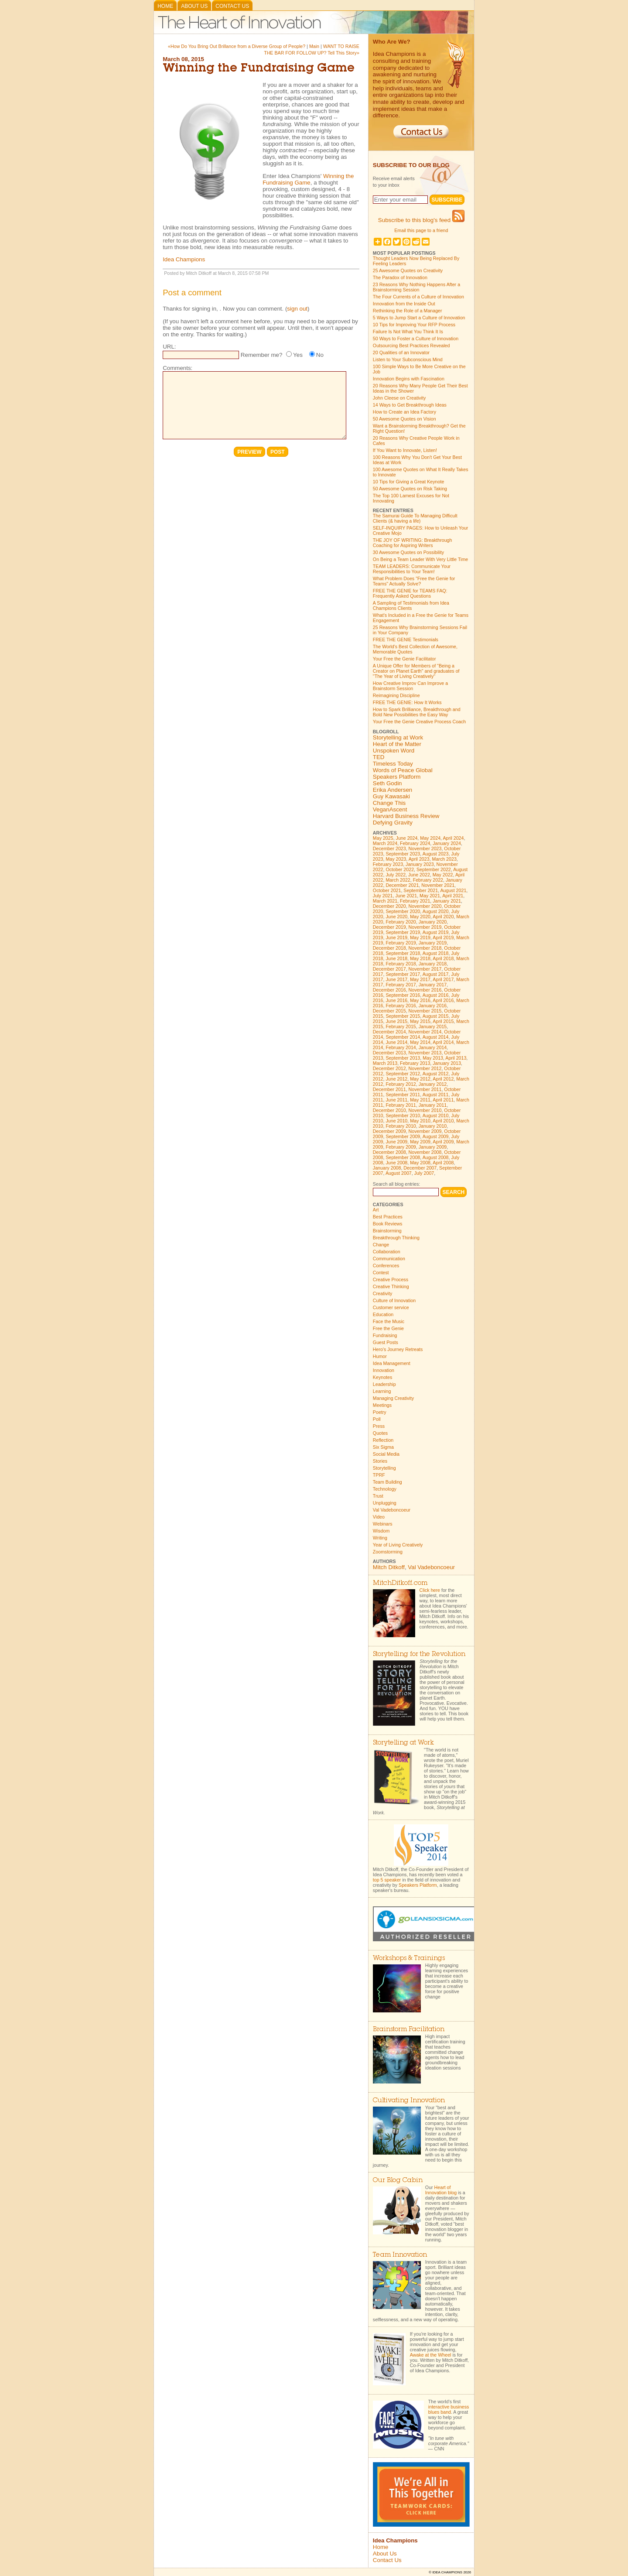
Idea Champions (184, 259)
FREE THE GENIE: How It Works (407, 702)
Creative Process (390, 1279)
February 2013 (415, 1063)
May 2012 (420, 1078)
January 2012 (433, 1084)
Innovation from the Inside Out (404, 303)
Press (379, 1426)
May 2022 (443, 874)
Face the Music (388, 1321)
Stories (380, 1461)
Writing (380, 1537)
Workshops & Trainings (409, 1958)
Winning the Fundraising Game (308, 179)
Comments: (177, 368)
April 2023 (419, 859)
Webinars (382, 1523)
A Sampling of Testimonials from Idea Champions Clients (411, 605)
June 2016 (396, 1000)
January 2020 (433, 921)
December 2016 (389, 989)
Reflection (383, 1440)
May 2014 (420, 1042)
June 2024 (407, 838)
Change (381, 1244)
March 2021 (385, 900)
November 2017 (425, 969)
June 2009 (396, 1141)
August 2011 (436, 1094)
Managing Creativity (393, 1398)
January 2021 (447, 900)
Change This (389, 803)
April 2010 (443, 1120)
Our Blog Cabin (398, 2180)
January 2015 (433, 1026)
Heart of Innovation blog (441, 2190)
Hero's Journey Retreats (398, 1349)
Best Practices (388, 1216)
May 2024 (430, 838)
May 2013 (433, 1058)
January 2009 (433, 1146)
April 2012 (443, 1078)
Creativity (382, 1293)
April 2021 (452, 895)
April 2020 (443, 916)
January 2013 (447, 1063)
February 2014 (401, 1047)
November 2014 (425, 1031)
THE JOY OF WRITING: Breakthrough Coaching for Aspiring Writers (412, 542)
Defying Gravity (393, 822)
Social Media (386, 1454)
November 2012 (425, 1068)
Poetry (379, 1412)
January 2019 (433, 942)
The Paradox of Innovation (400, 277)
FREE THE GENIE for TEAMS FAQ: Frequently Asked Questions (410, 593)
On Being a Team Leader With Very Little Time (420, 559)
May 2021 (430, 895)
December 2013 (389, 1052)
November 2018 (425, 948)
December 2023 (389, 848)
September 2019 (403, 932)
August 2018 (436, 953)
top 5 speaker (387, 1879)
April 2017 (443, 979)
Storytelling (384, 1468)
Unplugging (384, 1502)
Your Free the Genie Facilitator (404, 658)
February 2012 (401, 1084)
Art (376, 1209)
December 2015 (389, 1010)
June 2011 (396, 1099)
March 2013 (385, 1063)
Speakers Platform (397, 776)
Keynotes (382, 1377)
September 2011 (403, 1094)
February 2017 (401, 984)
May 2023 (396, 859)
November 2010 (425, 1110)
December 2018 (389, 948)
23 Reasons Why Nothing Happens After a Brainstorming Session (416, 287)
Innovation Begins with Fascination (408, 378)
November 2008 (425, 1152)
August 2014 (436, 1037)
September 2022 (433, 869)
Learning (382, 1391)
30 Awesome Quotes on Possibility (408, 552)
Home (165, 6)
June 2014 (396, 1042)
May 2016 (420, 1000)
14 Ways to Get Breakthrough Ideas (410, 404)
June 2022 (419, 874)
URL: (169, 346)
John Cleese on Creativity (399, 397)
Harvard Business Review (406, 816)
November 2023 (425, 848)
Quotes (380, 1433)
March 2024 (385, 843)
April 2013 (455, 1058)
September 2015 (403, 1016)
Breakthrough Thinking (396, 1237)
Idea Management (391, 1363)
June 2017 (396, 979)
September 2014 (403, 1037)
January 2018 (433, 963)
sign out (297, 308)
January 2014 (433, 1047)
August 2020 (436, 911)
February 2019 (401, 942)
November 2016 (425, 989)
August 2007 (399, 1173)
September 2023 (403, 853)
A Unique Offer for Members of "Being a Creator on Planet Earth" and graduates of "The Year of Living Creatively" (416, 671)
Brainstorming (387, 1230)
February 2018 (401, 963)
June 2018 (396, 958)
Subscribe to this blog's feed (421, 220)
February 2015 (401, 1026)
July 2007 (424, 1173)
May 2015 (420, 1021)
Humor (380, 1356)
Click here (430, 1590)
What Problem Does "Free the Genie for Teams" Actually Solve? (414, 581)
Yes (298, 355)
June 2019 (396, 937)
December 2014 (389, 1031)
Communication (389, 1258)
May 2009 (420, 1141)
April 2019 (443, 937)
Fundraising (385, 1335)
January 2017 (433, 984)
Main (314, 46)
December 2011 (389, 1089)
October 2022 (400, 869)
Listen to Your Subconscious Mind (408, 359)
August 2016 (436, 995)
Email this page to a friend (421, 230)
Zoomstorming (388, 1551)
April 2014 (443, 1042)
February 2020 (401, 921)
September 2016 (403, 995)
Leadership (384, 1384)
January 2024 (447, 843)
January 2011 (433, 1105)
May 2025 (383, 838)
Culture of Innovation (394, 1300)
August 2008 (436, 1157)
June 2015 (396, 1021)
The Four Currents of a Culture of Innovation (418, 296)
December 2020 (389, 906)
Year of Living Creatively (398, 1544)
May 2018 (420, 958)
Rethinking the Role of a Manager (407, 310)
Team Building (387, 1482)
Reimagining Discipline (396, 695)
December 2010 (389, 1110)
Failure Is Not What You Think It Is (408, 331)
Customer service (391, 1307)
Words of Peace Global (403, 770)
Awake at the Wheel (430, 2354)
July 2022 (396, 874)
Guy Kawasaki (391, 796)
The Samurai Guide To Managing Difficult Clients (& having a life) (415, 518)
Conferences (386, 1265)
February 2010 (401, 1126)
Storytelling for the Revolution (419, 1654)
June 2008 (396, 1162)
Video (379, 1516)
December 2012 (389, 1068)
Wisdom (381, 1530)
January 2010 (433, 1126)
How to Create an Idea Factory (404, 411)
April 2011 (443, 1099)
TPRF (379, 1475)
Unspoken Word (393, 750)
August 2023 (436, 853)
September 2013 (403, 1058)
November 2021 (437, 885)
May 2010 (420, 1120)
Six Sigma (383, 1447)
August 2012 (436, 1073)
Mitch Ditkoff (389, 1567)
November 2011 (425, 1089)
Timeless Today (393, 763)
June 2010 (396, 1120)
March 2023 (444, 859)
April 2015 (443, 1021)
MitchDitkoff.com (400, 1583)
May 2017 (420, 979)
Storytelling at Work (398, 737)
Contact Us (232, 6)
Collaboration (386, 1251)
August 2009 (436, 1136)
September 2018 (403, 953)
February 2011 (401, 1105)
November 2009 (425, 1131)
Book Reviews (388, 1223)
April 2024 (453, 838)
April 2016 (443, 1000)
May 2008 (420, 1162)
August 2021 (453, 890)
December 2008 (389, 1152)
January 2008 (387, 1167)
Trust (378, 1495)
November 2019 (425, 927)
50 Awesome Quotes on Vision (404, 418)
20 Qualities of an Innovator (401, 352)
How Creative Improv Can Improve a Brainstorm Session (410, 686)
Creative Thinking (391, 1286)
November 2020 (425, 906)
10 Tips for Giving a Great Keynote (408, 481)
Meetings (382, 1405)
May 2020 (420, 916)
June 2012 (396, 1078)
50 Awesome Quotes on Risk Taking (410, 488)
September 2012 (403, 1073)
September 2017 (403, 974)
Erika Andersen (392, 790)
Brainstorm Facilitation (408, 2029)
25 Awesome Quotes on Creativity (408, 270)
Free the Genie (388, 1328)
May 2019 (420, 937)
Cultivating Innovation (409, 2100)
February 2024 (415, 843)
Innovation (383, 1370)
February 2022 (428, 880)
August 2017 (436, 974)
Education (383, 1314)
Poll (377, 1419)
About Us (194, 6)
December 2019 (389, 927)
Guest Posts (385, 1342)
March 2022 (398, 880)
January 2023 (420, 864)
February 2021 (415, 900)
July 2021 (383, 895)
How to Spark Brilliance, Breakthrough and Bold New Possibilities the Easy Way (417, 712)
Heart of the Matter (397, 744)
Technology (384, 1489)
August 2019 (436, 932)
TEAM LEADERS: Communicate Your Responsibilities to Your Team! (412, 569)
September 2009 (403, 1136)
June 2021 (406, 895)
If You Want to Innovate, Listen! (405, 450)
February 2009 (401, 1146)
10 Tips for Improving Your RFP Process (414, 324)
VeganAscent (390, 809)
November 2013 (425, 1052)
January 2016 (433, 1005)
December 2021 (402, 885)
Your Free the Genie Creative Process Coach (419, 721)
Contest (381, 1272)
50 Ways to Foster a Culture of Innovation (415, 338)
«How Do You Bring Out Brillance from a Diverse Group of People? (236, 46)
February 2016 (401, 1005)
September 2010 (403, 1115)
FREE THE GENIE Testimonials (405, 639)
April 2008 (443, 1162)
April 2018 (443, 958)
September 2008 (403, 1157)
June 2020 (396, 916)
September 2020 (403, 911)
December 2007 (420, 1167)
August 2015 (436, 1016)
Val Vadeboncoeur (391, 1509)
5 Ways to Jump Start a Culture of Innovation (419, 317)
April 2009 (443, 1141)
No (320, 355)
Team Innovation (400, 2255)
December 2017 (389, 969)
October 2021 (387, 890)
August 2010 (436, 1115)
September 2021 (420, 890)
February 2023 (388, 864)
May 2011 (420, 1099)
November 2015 (425, 1010)
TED (379, 757)
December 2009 (389, 1131)
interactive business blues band (448, 2409)
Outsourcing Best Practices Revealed (411, 345)
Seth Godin (387, 783)
